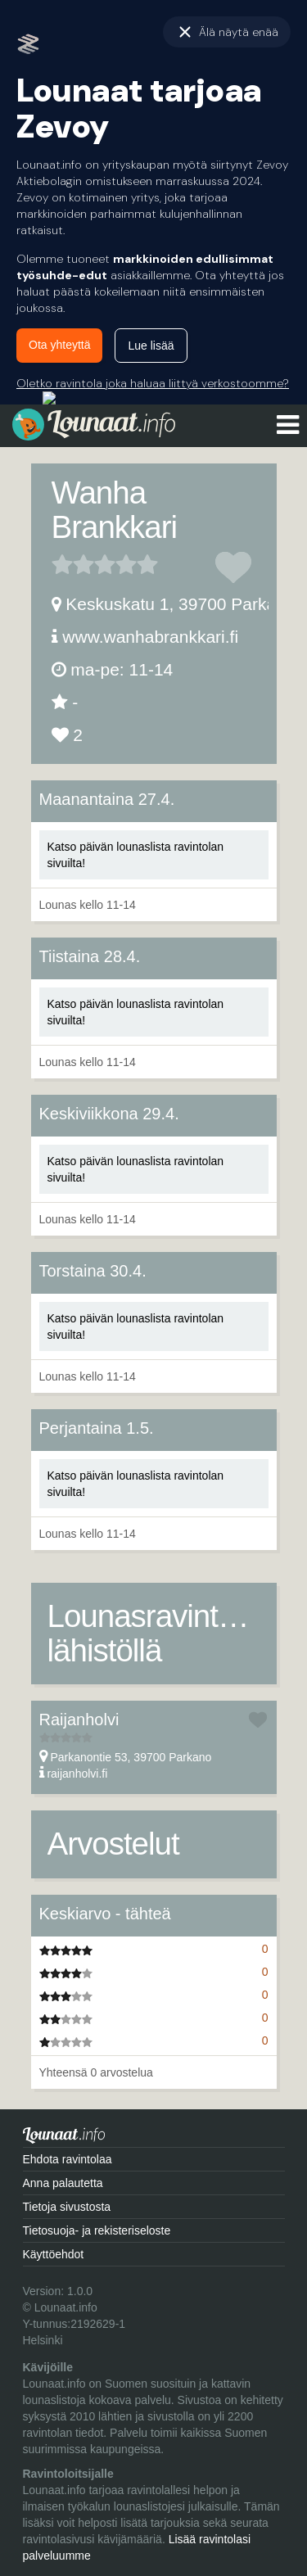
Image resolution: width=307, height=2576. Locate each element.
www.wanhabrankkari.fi (150, 636)
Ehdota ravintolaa (67, 2159)
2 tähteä (73, 564)
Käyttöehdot (53, 2254)
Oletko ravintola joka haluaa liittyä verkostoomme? (152, 383)
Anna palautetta (63, 2183)
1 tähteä (62, 564)
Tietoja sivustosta (67, 2206)
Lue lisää (151, 345)
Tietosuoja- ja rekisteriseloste (97, 2230)
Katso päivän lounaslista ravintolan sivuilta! (135, 855)
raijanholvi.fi (77, 1773)
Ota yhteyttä (59, 344)
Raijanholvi (79, 1720)
